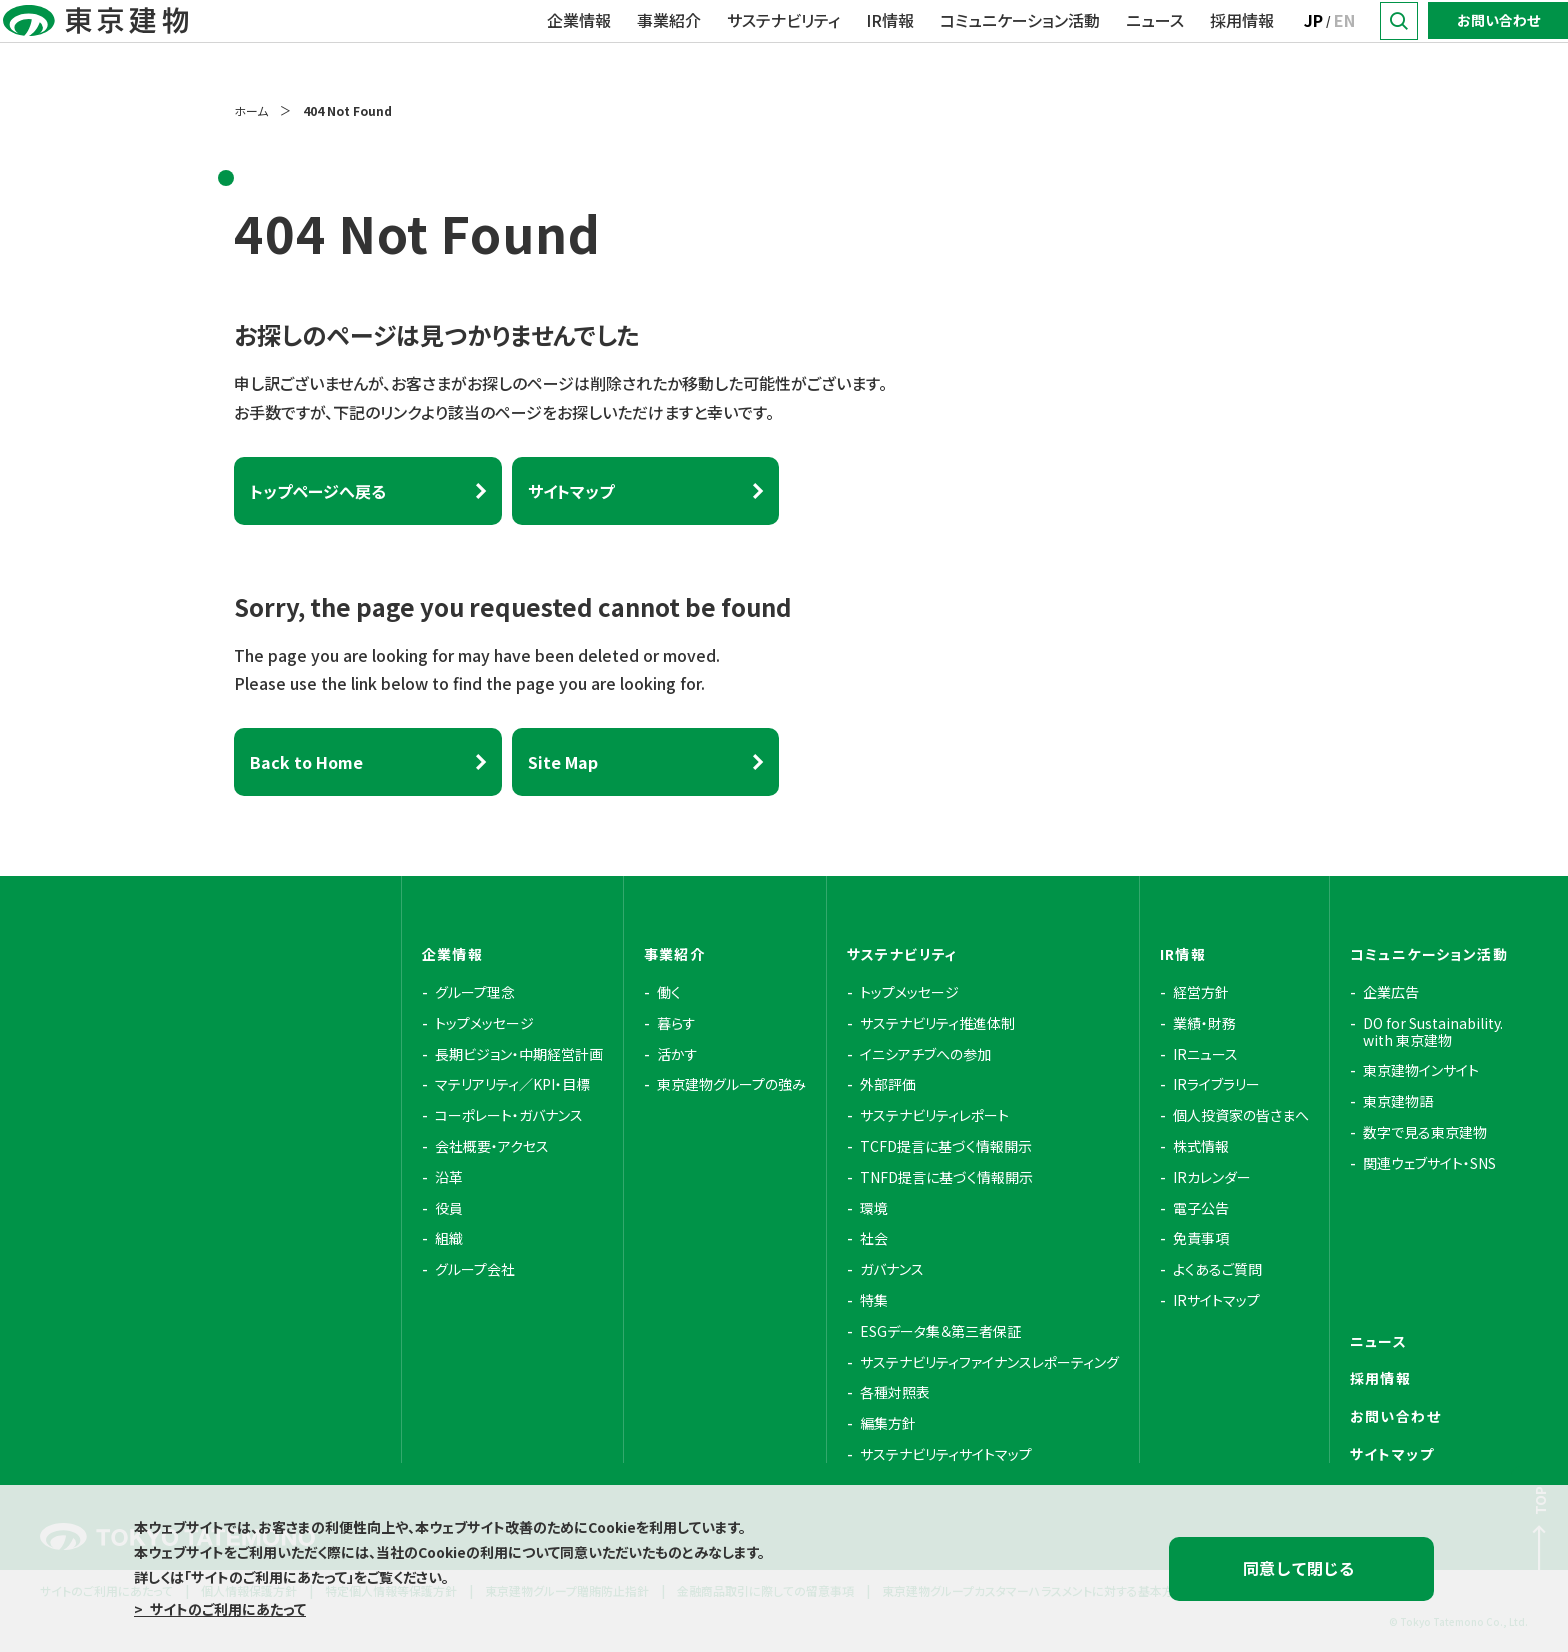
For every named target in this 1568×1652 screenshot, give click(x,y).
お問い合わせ (1498, 43)
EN (1344, 43)
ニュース (1155, 43)
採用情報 (1242, 43)
